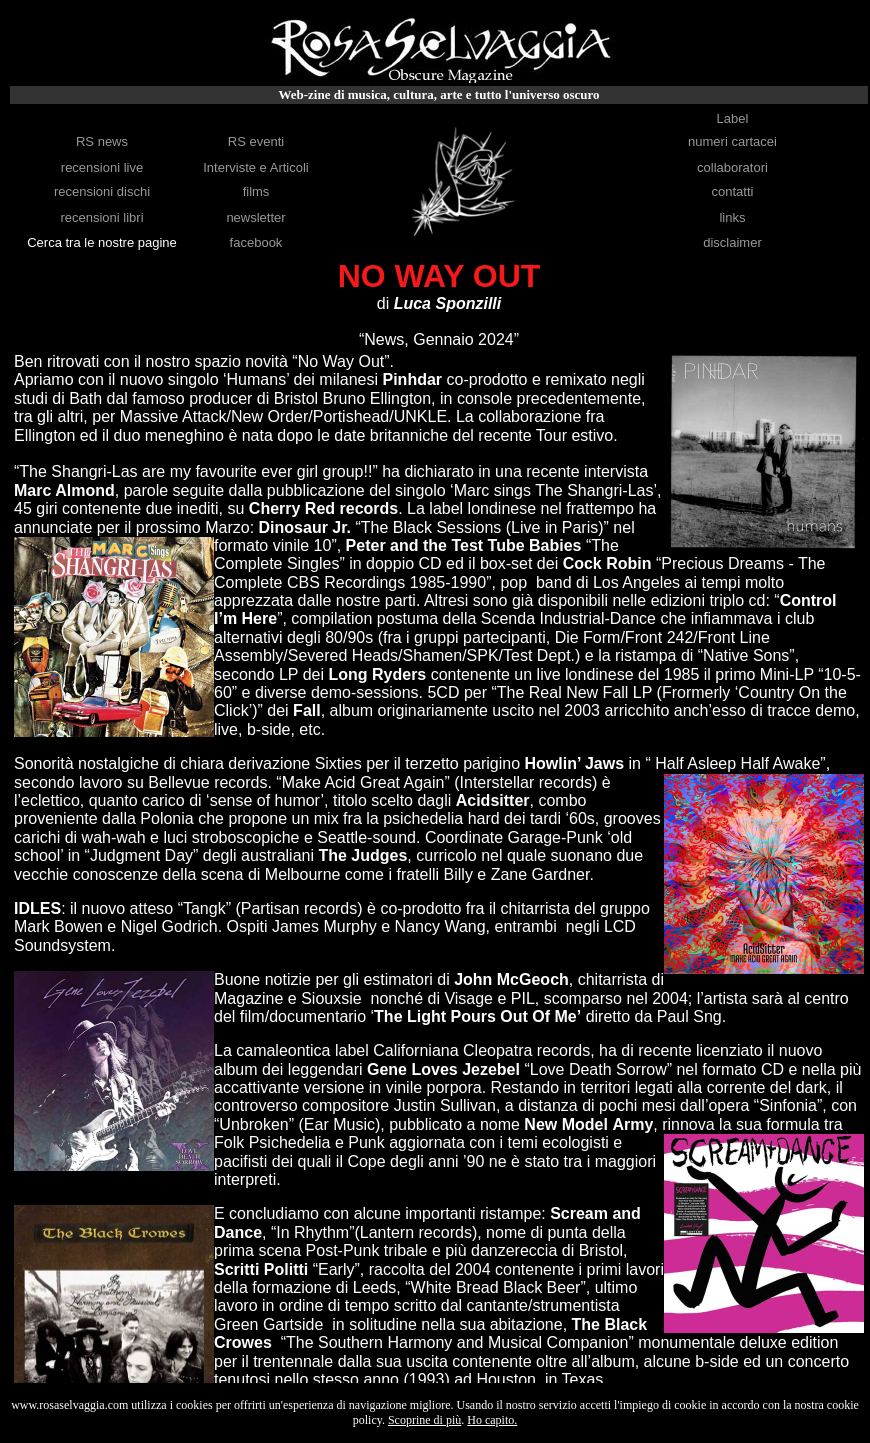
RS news (102, 141)
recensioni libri (101, 217)
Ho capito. (492, 1420)
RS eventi (256, 141)
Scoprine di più (424, 1420)
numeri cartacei (732, 141)
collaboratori (732, 167)
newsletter (255, 217)
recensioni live (102, 167)
